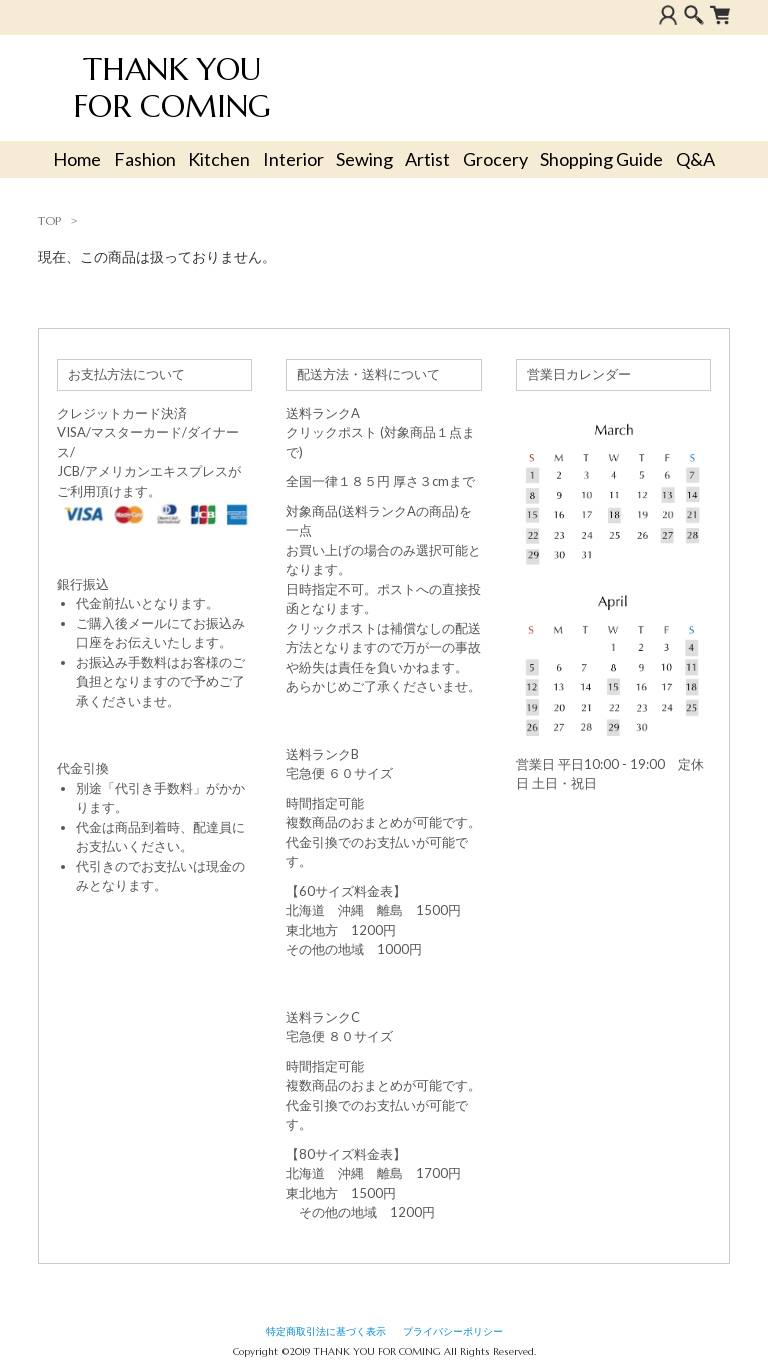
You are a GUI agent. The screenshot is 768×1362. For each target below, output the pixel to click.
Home (77, 159)
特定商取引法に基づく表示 (326, 1331)
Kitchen (219, 159)
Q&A (695, 159)
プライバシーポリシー (453, 1331)
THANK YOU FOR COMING (172, 88)
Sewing (364, 159)
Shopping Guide (601, 159)
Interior (293, 159)
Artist (427, 159)
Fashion (145, 159)
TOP (49, 220)
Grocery (495, 159)
